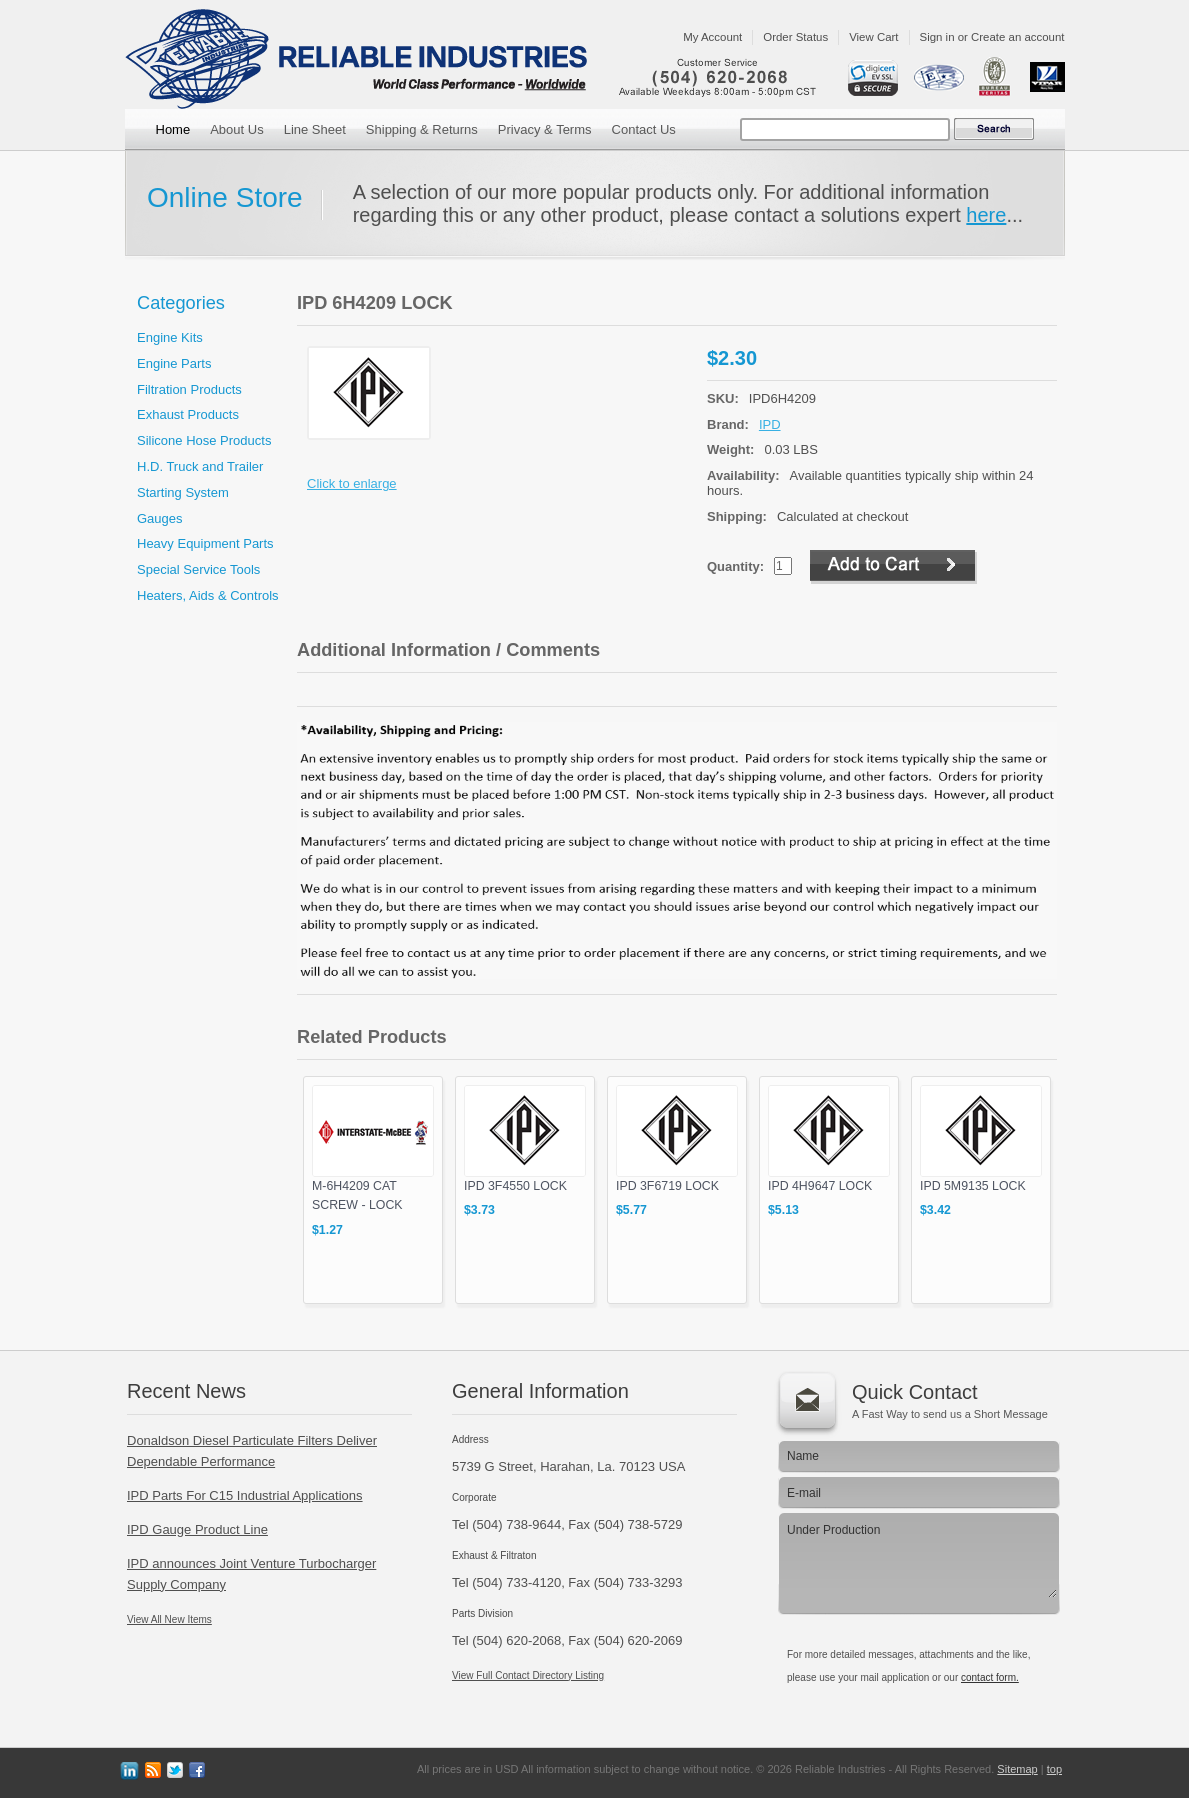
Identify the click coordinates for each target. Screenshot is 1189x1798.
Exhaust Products (188, 414)
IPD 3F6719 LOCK (667, 1186)
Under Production (917, 1558)
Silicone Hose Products (204, 440)
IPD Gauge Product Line (197, 1529)
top (1054, 1769)
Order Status (795, 37)
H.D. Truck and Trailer (200, 466)
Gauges (160, 518)
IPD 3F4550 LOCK (515, 1186)
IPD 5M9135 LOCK (973, 1186)
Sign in (937, 37)
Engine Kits (170, 337)
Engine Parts (174, 363)
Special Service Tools (198, 569)
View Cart (873, 37)
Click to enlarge (352, 483)
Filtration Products (189, 389)
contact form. (990, 1677)
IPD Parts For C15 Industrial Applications (245, 1495)
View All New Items (169, 1619)
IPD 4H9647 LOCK (820, 1186)
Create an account (1017, 37)
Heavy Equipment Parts (205, 543)
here (986, 215)
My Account (712, 37)
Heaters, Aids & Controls (208, 595)
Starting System (183, 492)
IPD (770, 424)
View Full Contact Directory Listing (528, 1675)
